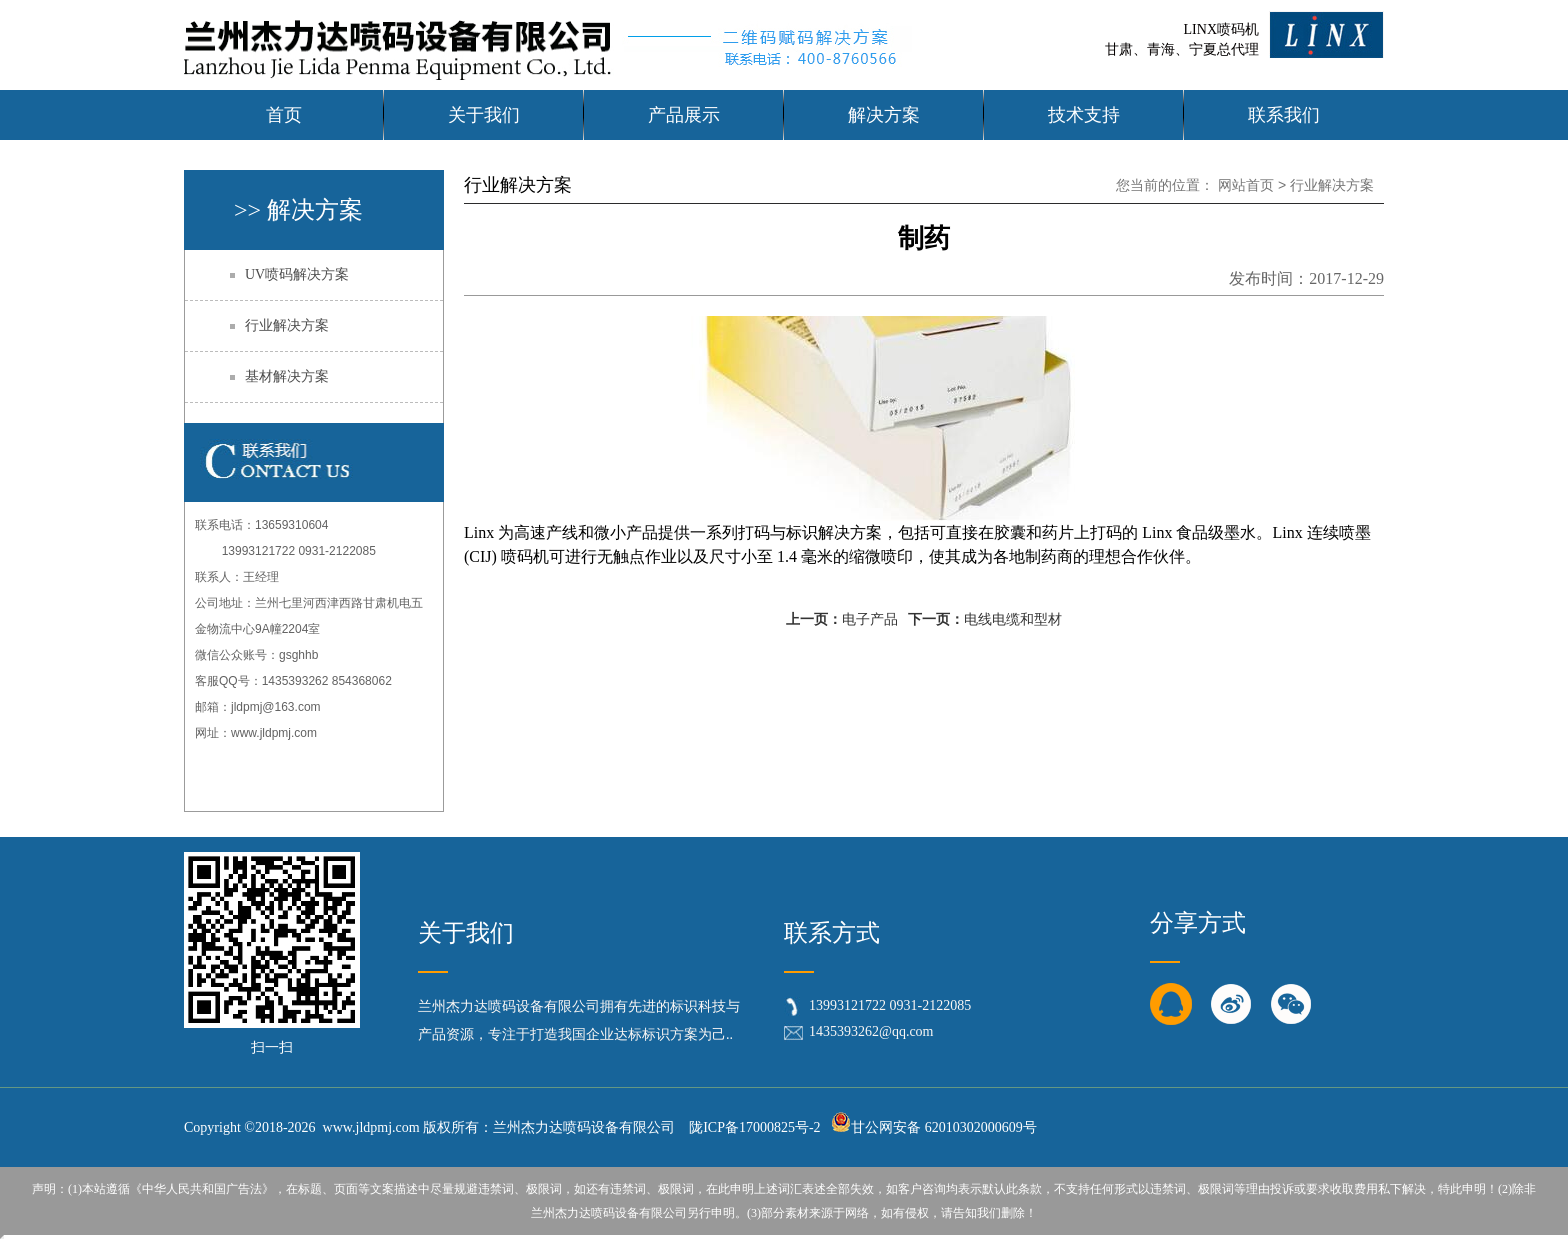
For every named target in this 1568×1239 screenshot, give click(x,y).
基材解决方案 (287, 376)
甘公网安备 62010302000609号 (934, 1127)
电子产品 (870, 619)
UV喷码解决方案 (297, 274)
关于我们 (466, 933)
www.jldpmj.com (274, 733)
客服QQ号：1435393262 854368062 (293, 681)
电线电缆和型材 (1013, 619)
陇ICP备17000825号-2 (754, 1127)
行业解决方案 (287, 325)
